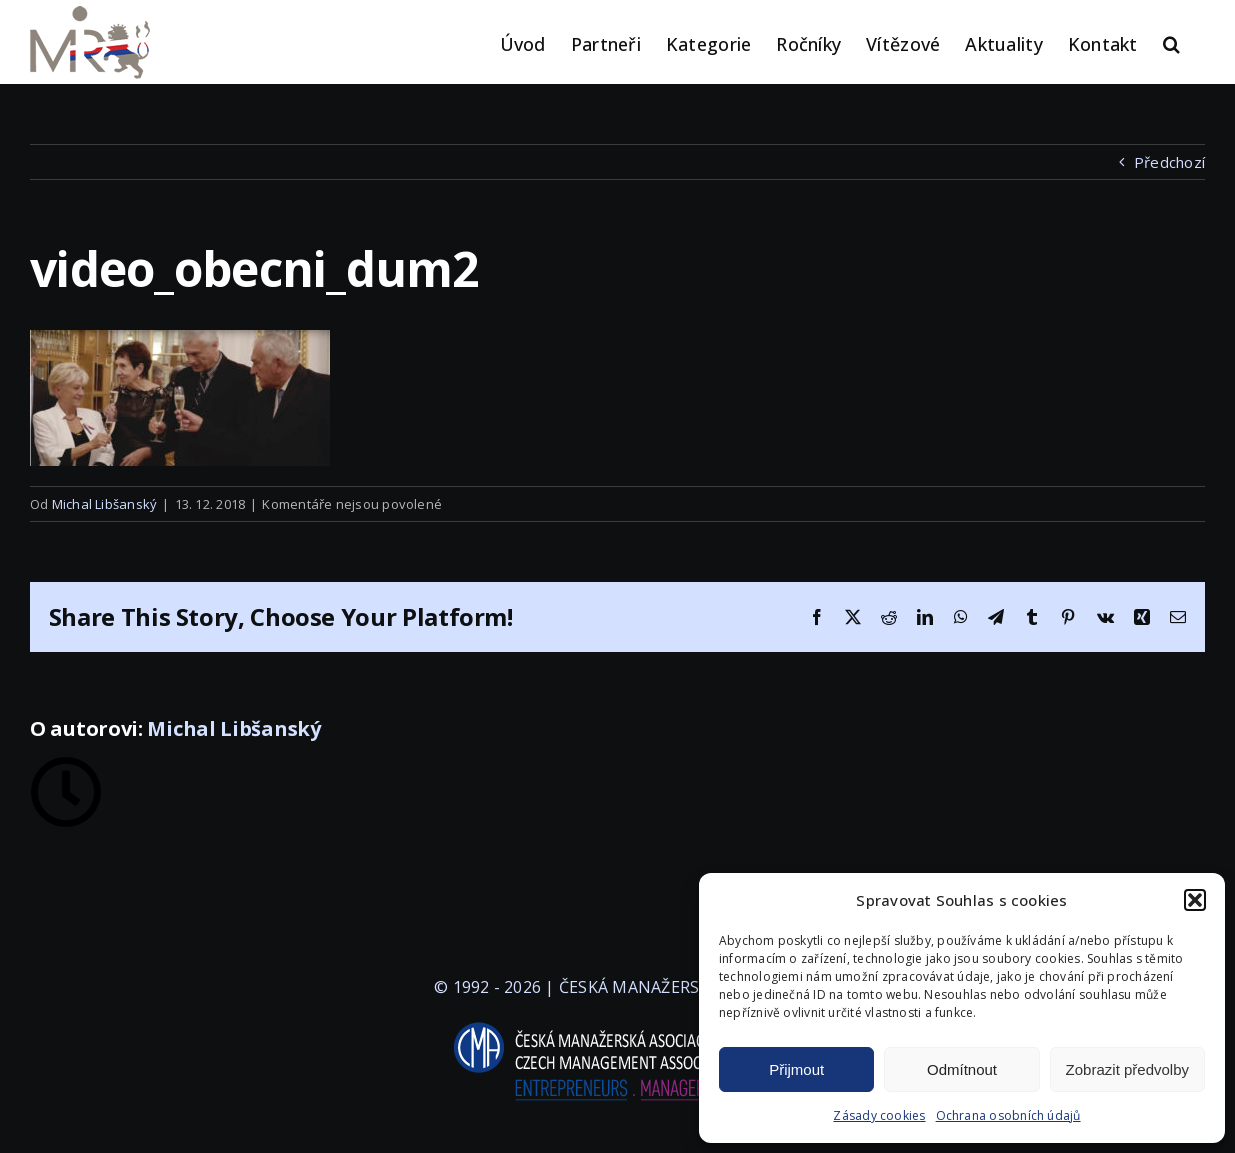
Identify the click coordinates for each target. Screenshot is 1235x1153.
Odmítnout (962, 1069)
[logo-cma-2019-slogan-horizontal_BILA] (618, 1023)
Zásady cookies (879, 1115)
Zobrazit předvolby (1127, 1069)
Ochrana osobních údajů (1008, 1115)
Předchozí (1169, 162)
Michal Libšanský (105, 504)
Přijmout (796, 1069)
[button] (1195, 900)
